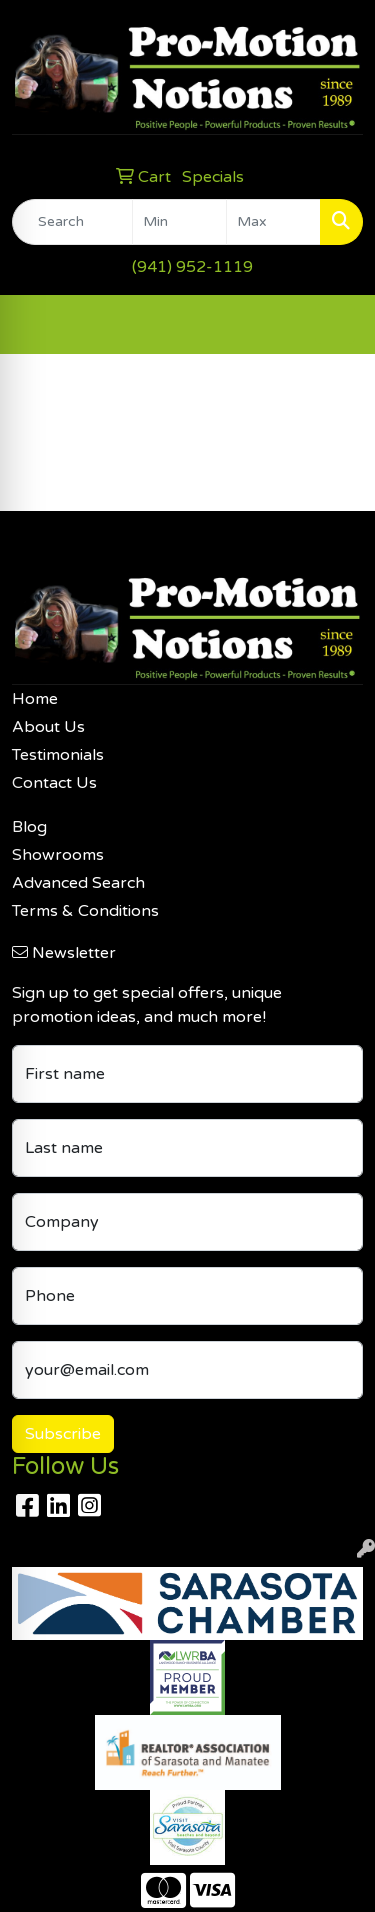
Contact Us (54, 783)
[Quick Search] (72, 222)
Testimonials (58, 755)
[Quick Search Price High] (273, 222)
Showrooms (58, 855)
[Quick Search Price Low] (179, 222)
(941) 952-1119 (192, 267)
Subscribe (63, 1434)
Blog (29, 827)
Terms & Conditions (85, 911)
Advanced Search (78, 883)
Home (35, 699)
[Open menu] (335, 324)
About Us (48, 727)
